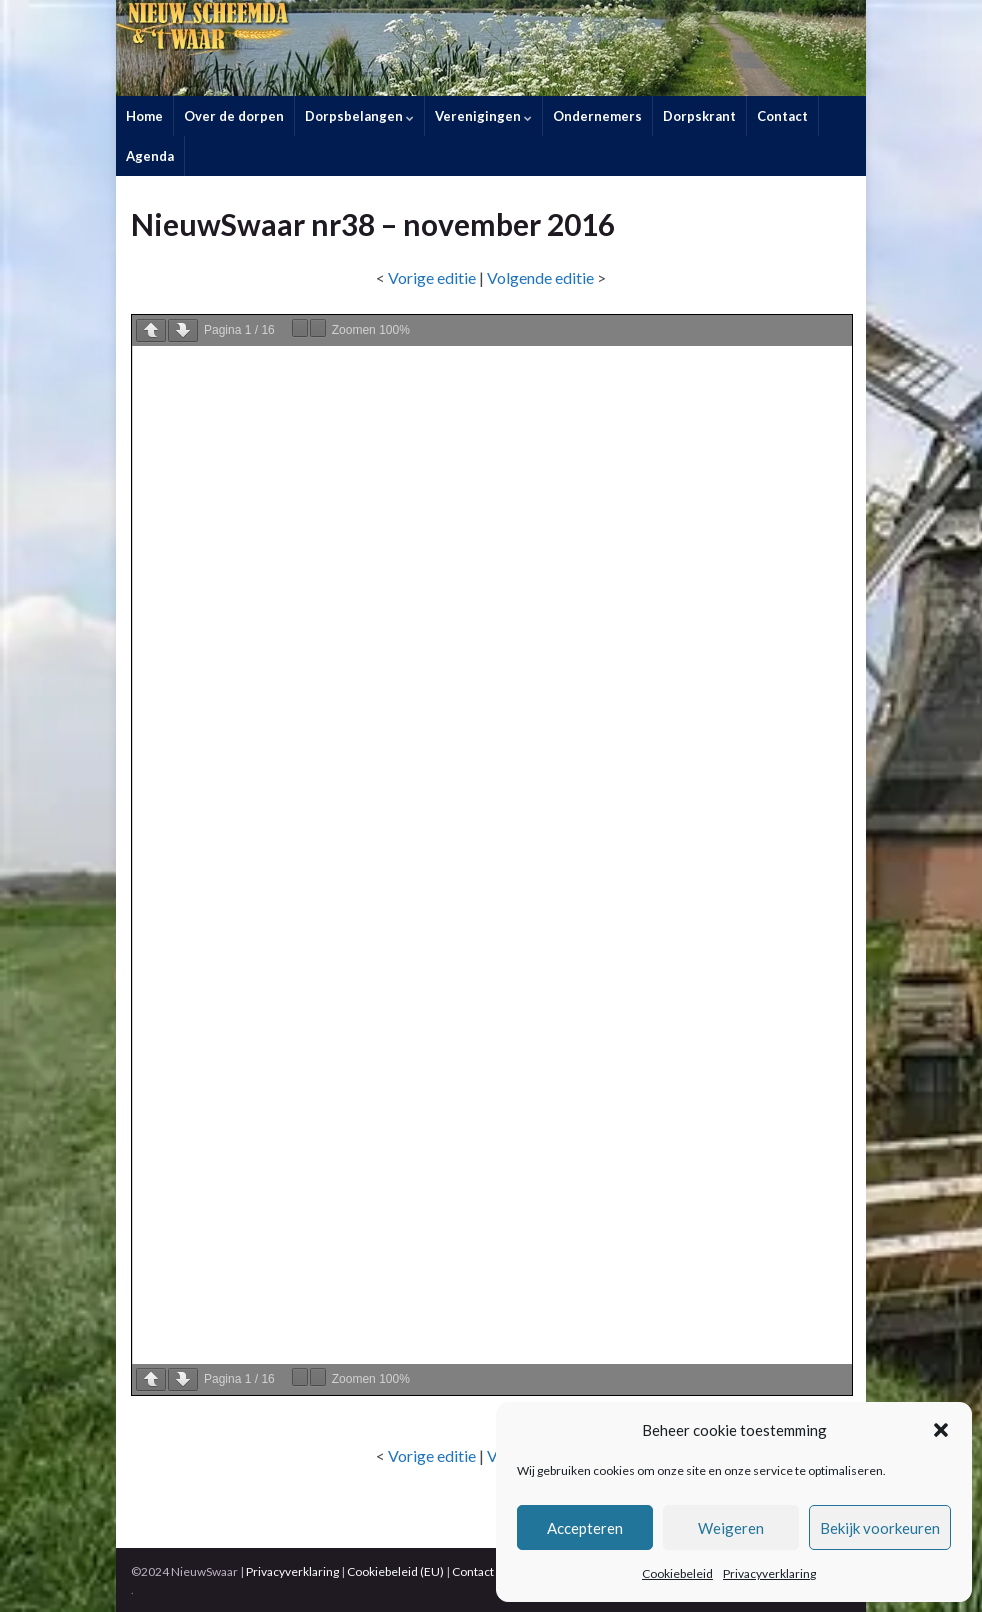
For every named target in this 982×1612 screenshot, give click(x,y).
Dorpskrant (699, 116)
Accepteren (585, 1528)
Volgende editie (540, 277)
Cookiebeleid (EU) (395, 1571)
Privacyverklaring (769, 1573)
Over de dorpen (234, 116)
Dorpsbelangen (359, 116)
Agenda (150, 156)
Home (144, 116)
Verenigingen (483, 116)
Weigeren (731, 1528)
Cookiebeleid (677, 1573)
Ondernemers (597, 116)
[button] (941, 1430)
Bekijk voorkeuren (880, 1528)
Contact (782, 116)
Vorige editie (432, 277)
